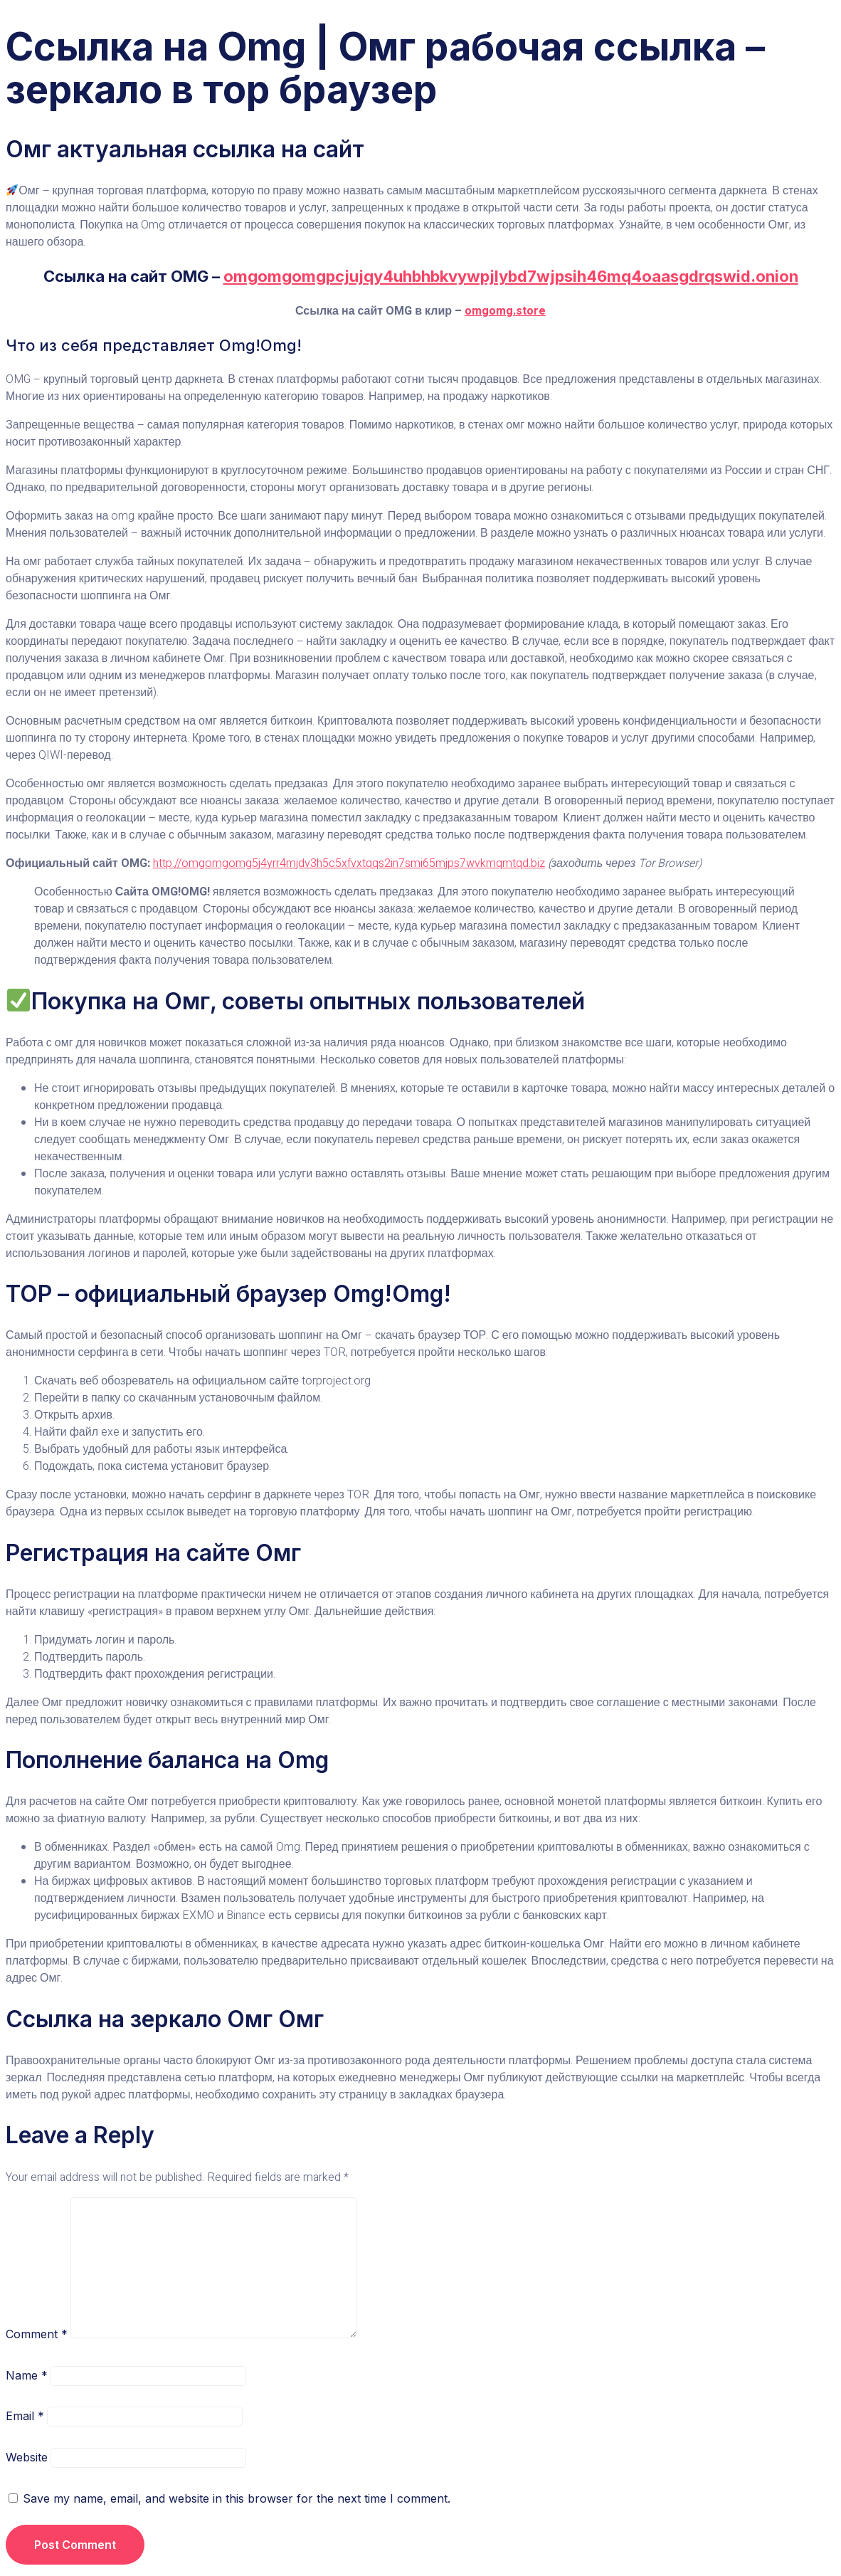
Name (27, 2375)
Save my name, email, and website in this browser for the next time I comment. (236, 2498)
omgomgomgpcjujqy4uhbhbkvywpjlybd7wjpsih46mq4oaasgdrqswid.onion (510, 276)
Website (27, 2457)
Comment (37, 2334)
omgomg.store (505, 311)
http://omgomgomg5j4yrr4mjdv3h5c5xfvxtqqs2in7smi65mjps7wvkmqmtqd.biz (349, 863)
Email (25, 2416)
